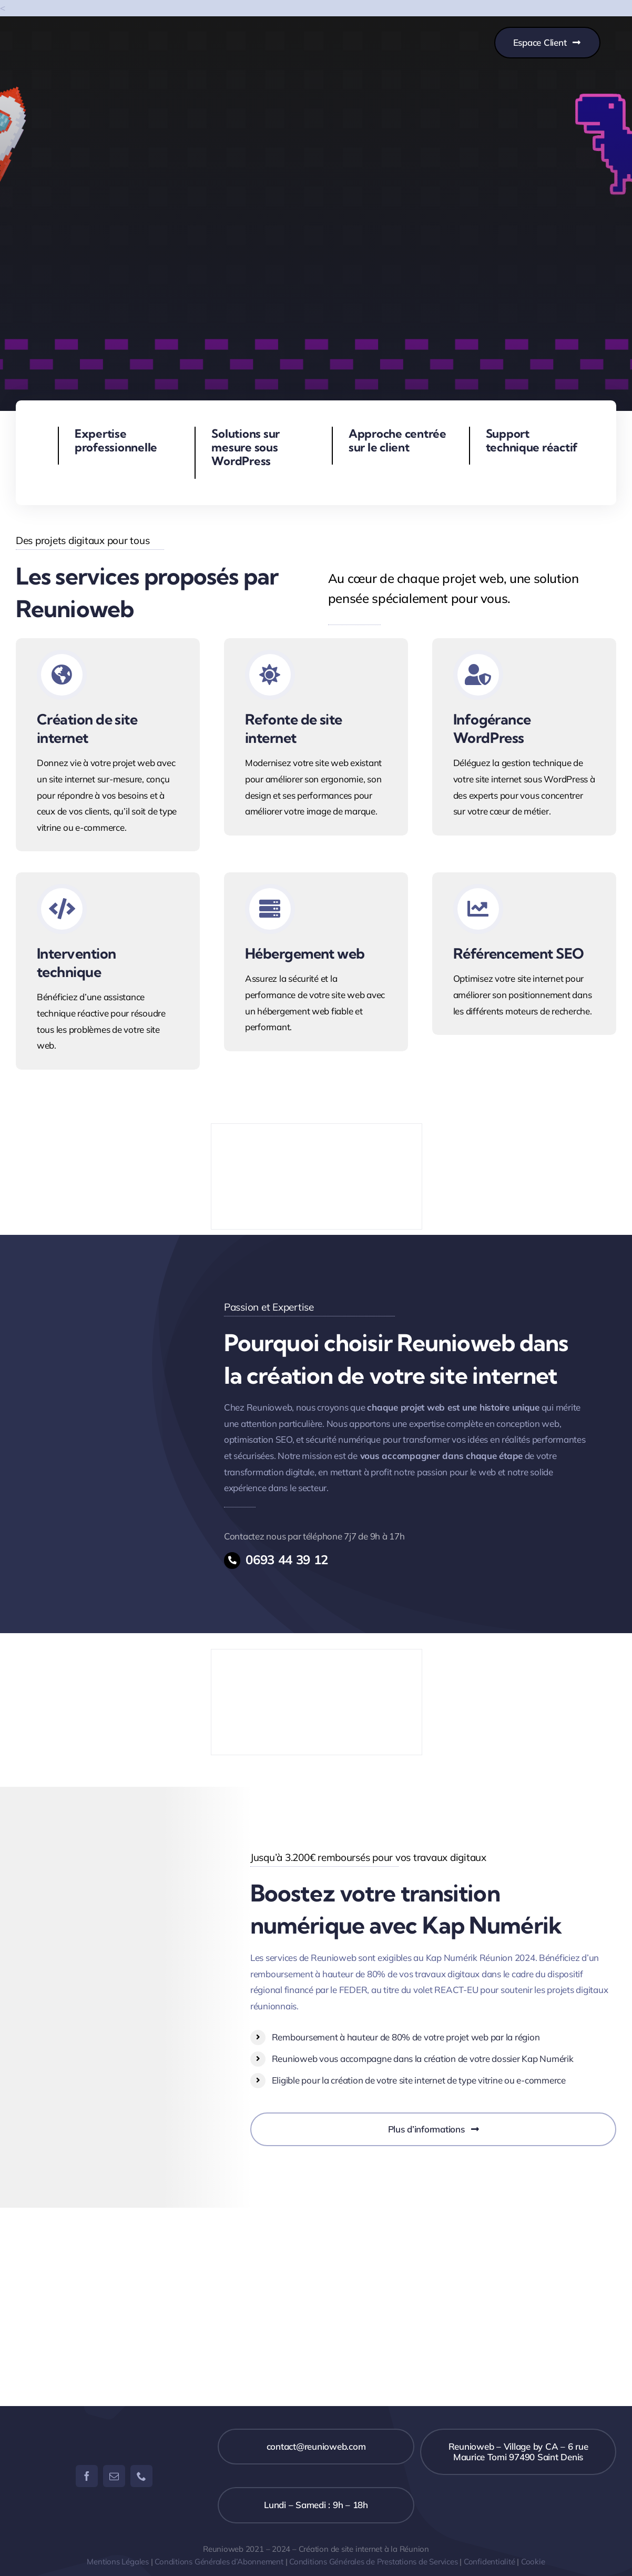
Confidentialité (489, 2562)
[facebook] (87, 2476)
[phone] (141, 2476)
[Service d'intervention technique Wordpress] (108, 971)
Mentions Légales (117, 2562)
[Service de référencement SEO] (524, 953)
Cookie (533, 2562)
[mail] (114, 2476)
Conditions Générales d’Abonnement (219, 2562)
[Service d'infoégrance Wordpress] (524, 737)
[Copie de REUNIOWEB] (85, 34)
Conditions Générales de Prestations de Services (373, 2562)
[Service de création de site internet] (108, 744)
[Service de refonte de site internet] (316, 737)
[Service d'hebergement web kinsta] (316, 961)
